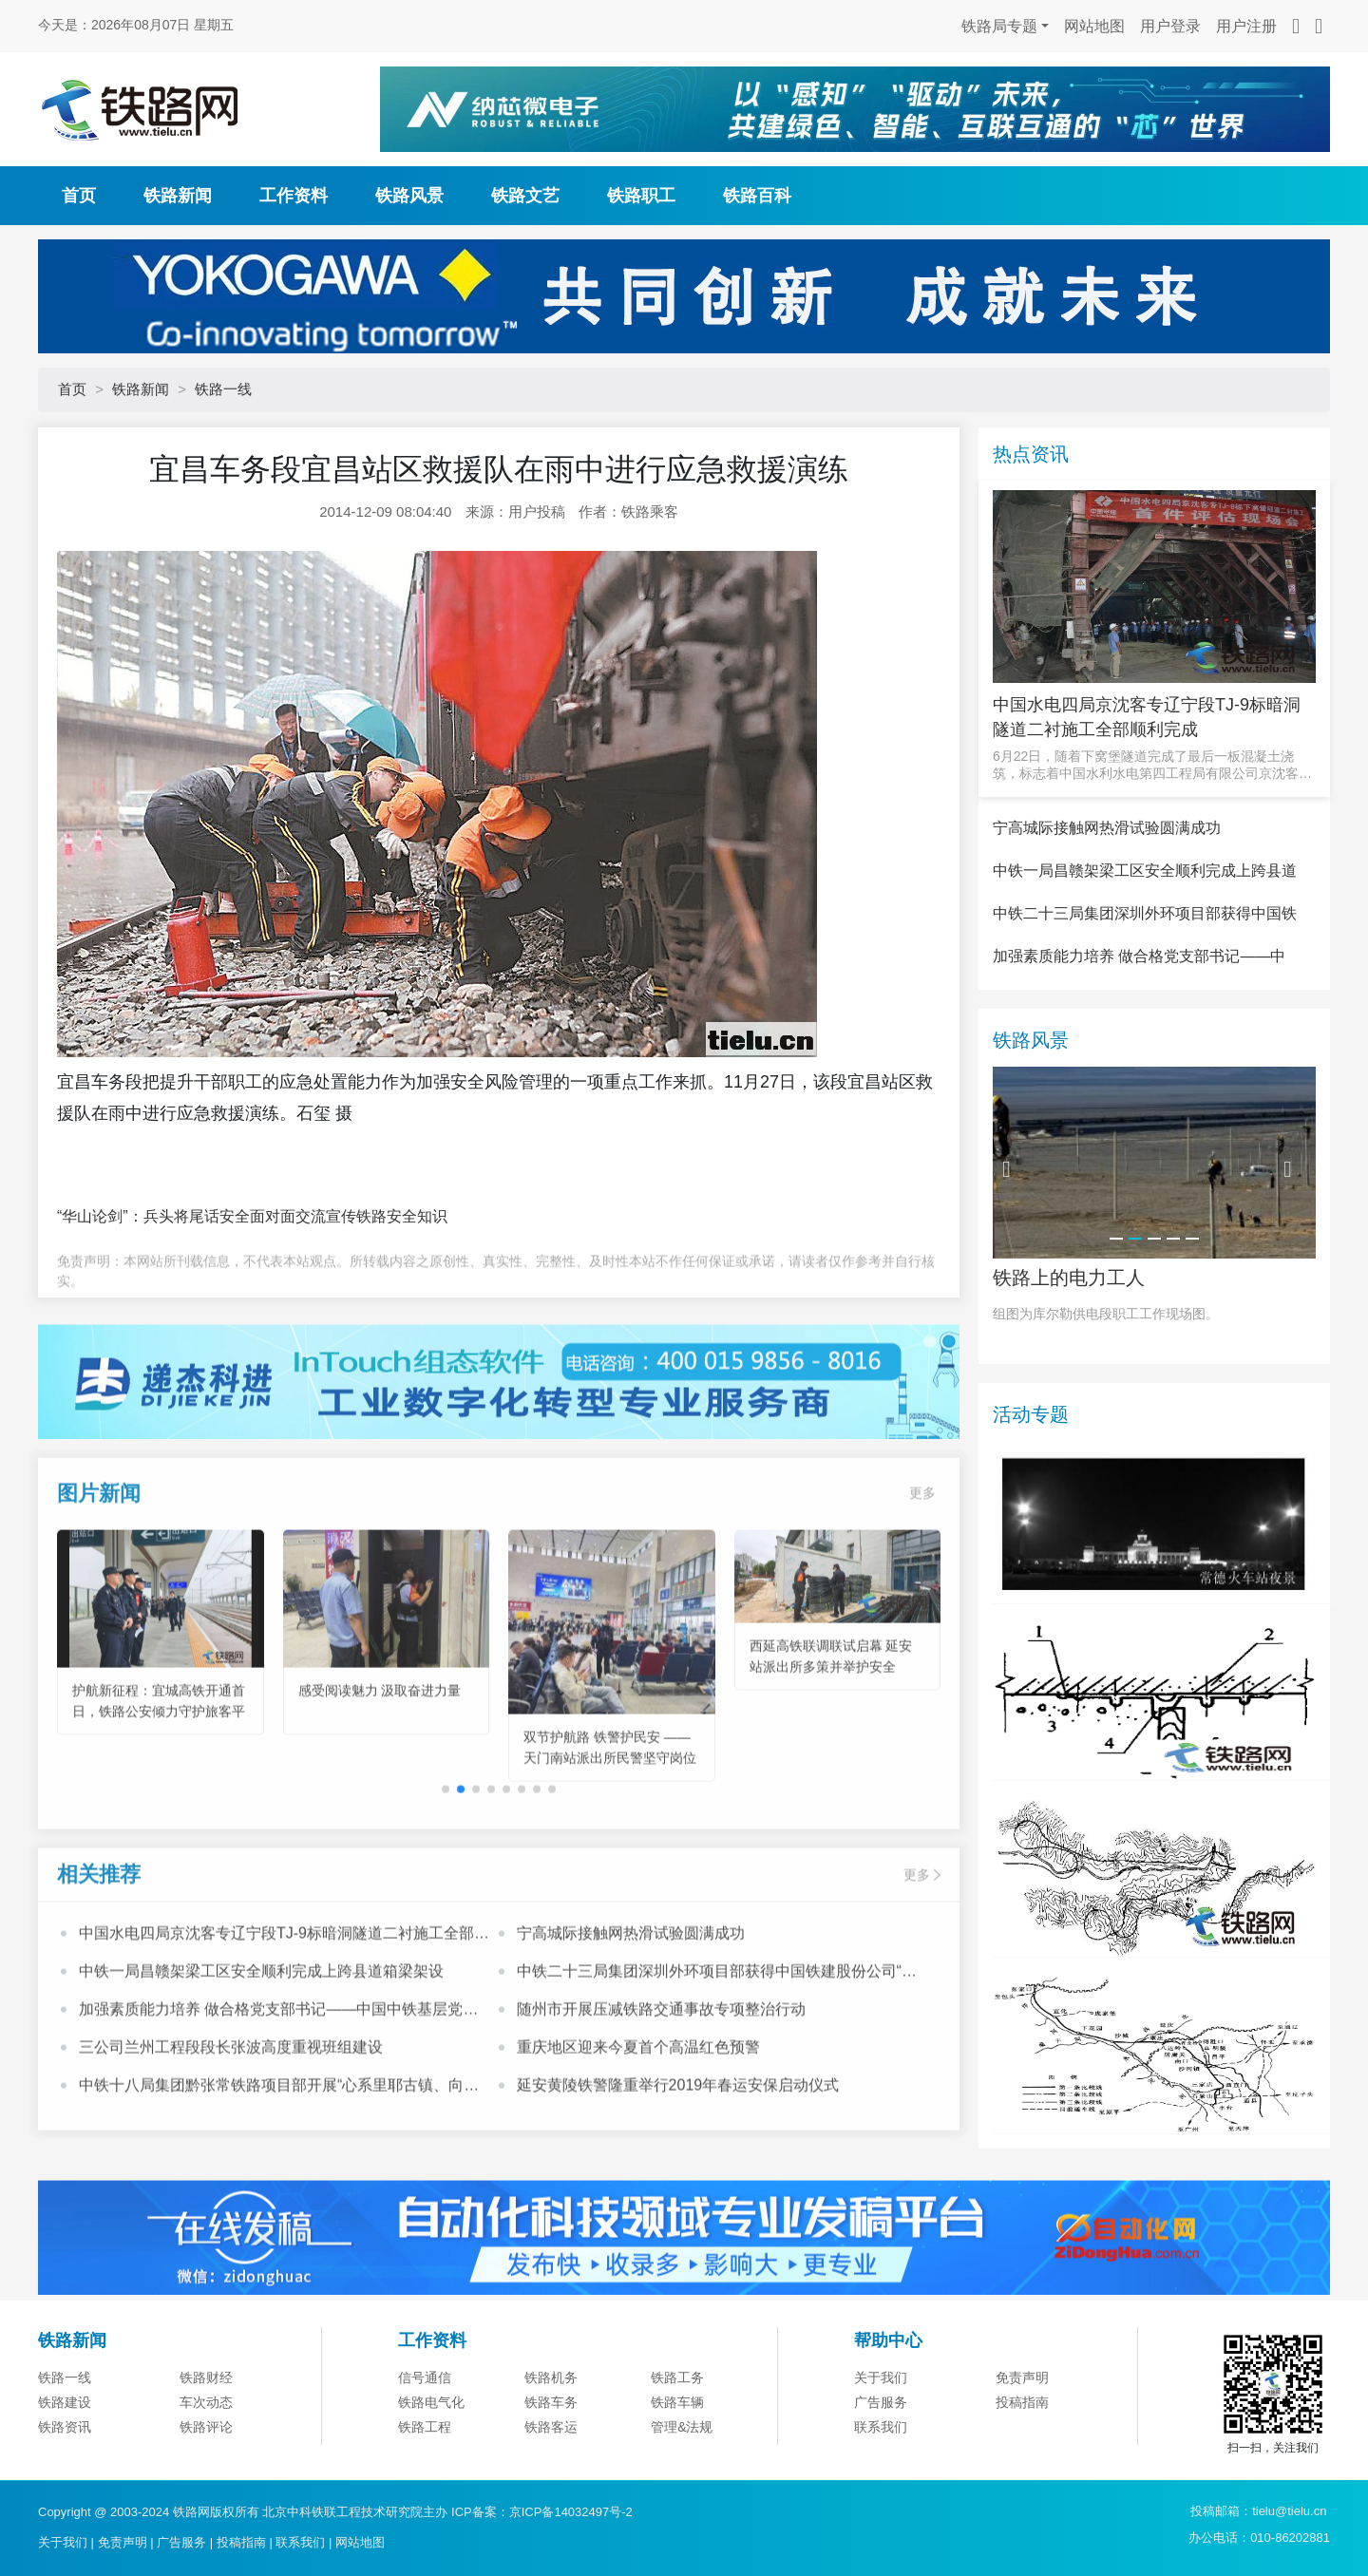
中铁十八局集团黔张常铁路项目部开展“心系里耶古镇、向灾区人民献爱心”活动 (279, 2167)
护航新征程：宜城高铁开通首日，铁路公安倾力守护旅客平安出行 (158, 1792)
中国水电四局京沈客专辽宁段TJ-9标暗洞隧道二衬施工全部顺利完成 (284, 2015)
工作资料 (293, 195)
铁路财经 (206, 2471)
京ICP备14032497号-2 (571, 2512)
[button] (461, 1870)
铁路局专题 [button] (999, 26)
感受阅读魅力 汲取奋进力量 (380, 1771)
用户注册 (1246, 26)
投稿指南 (241, 2542)
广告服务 (181, 2542)
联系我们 (300, 2542)
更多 (922, 1573)
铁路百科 (757, 195)
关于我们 (880, 2471)
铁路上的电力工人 (1069, 1370)
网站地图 (1094, 26)
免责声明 (1022, 2471)
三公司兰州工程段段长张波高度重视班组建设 (231, 2127)
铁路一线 (223, 389)
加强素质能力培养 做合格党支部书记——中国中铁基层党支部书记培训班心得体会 (278, 2091)
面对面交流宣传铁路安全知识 (348, 1216)
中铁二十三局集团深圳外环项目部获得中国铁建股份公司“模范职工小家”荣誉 (717, 2053)
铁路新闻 (177, 195)
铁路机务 (551, 2471)
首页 (79, 195)
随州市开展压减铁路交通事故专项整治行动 (661, 2089)
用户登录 (1170, 26)
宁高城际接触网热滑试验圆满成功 (631, 2013)
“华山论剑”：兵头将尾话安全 (153, 1216)
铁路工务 (677, 2471)
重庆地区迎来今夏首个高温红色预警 (638, 2127)
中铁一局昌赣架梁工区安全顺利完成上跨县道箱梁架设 (261, 2051)
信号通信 (424, 2471)
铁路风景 (409, 195)
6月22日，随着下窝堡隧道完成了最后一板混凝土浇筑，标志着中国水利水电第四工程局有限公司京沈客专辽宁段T (1152, 765)
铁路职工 (641, 195)
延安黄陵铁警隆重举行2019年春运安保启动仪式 (678, 2165)
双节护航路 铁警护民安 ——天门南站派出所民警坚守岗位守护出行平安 (609, 1837)
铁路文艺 (525, 195)
